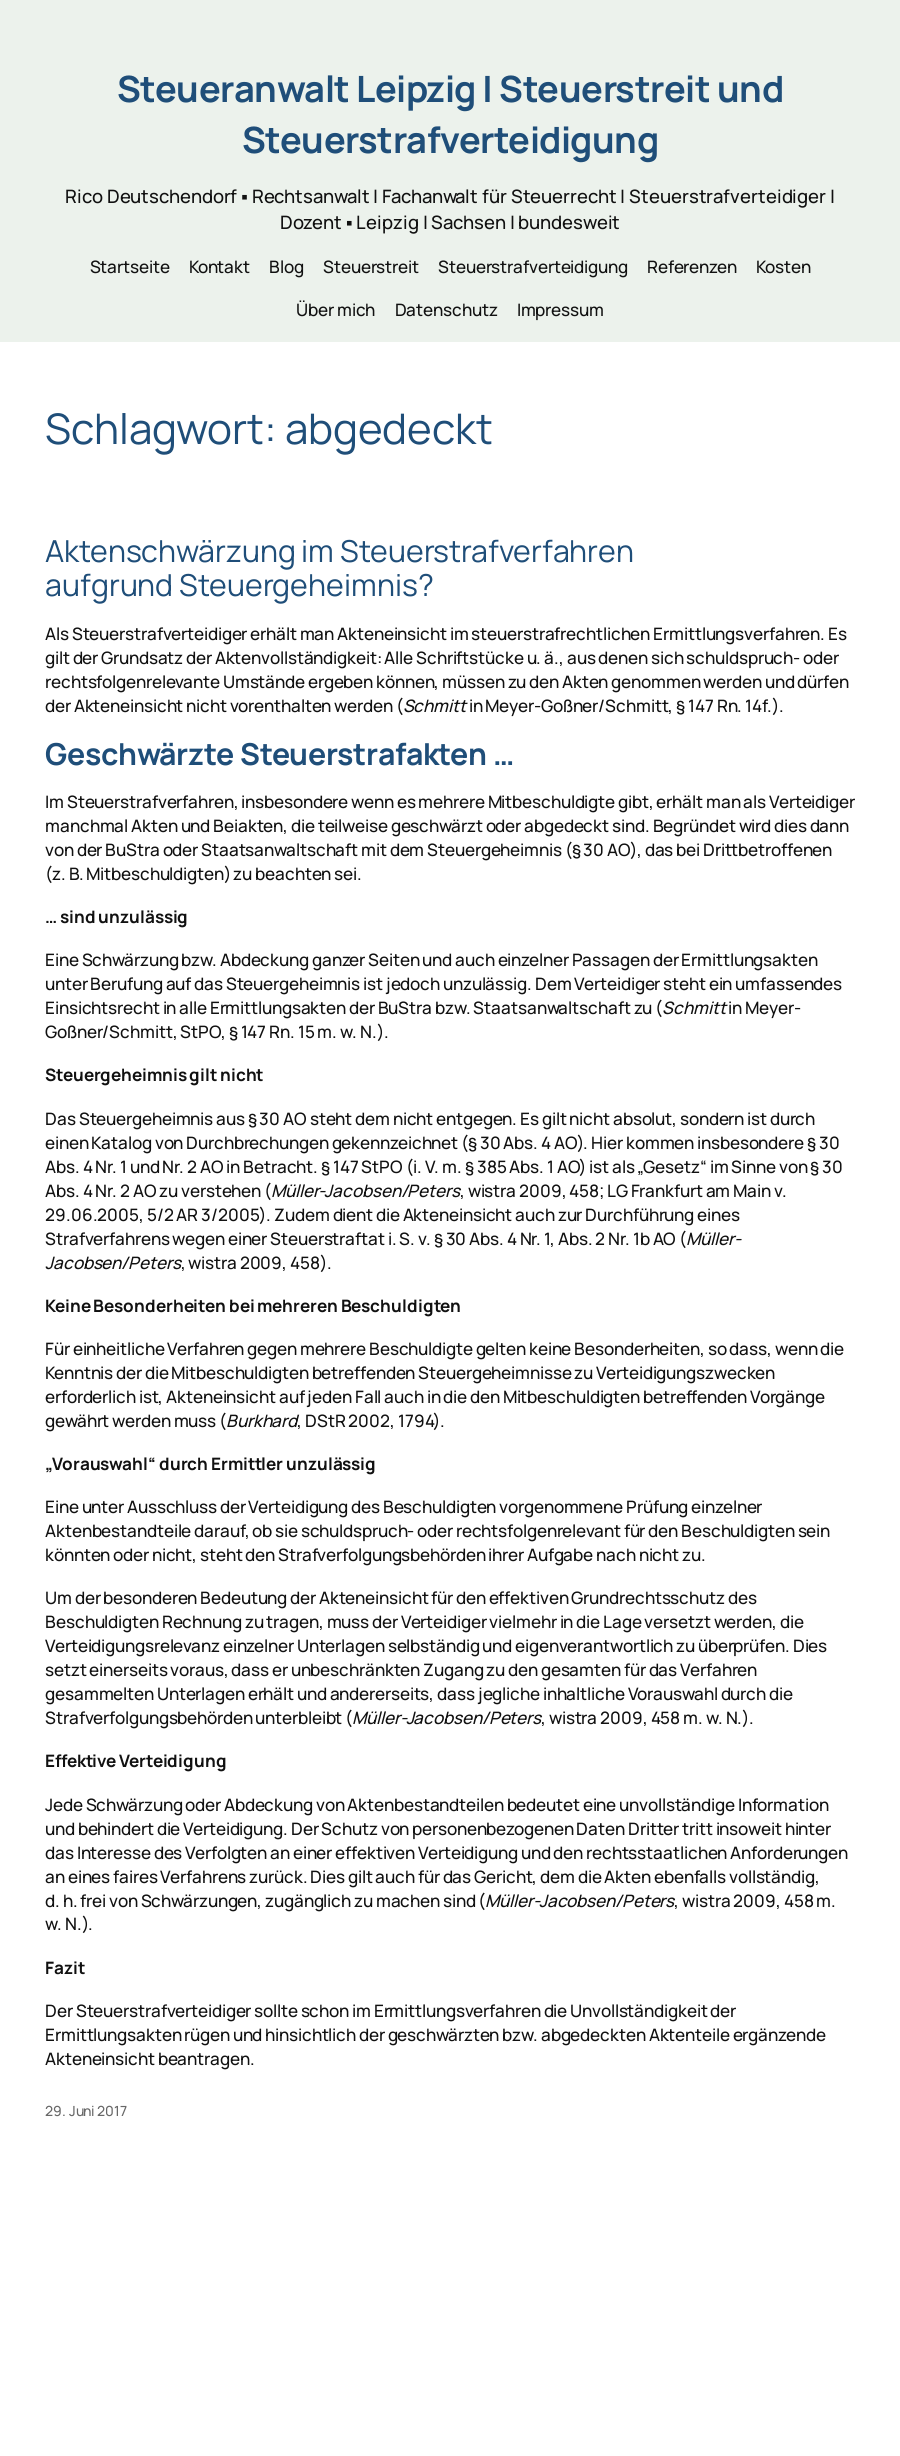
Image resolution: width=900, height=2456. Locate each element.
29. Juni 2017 (86, 2110)
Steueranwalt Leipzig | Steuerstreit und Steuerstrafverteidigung (450, 113)
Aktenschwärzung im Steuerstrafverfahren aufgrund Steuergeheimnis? (339, 568)
